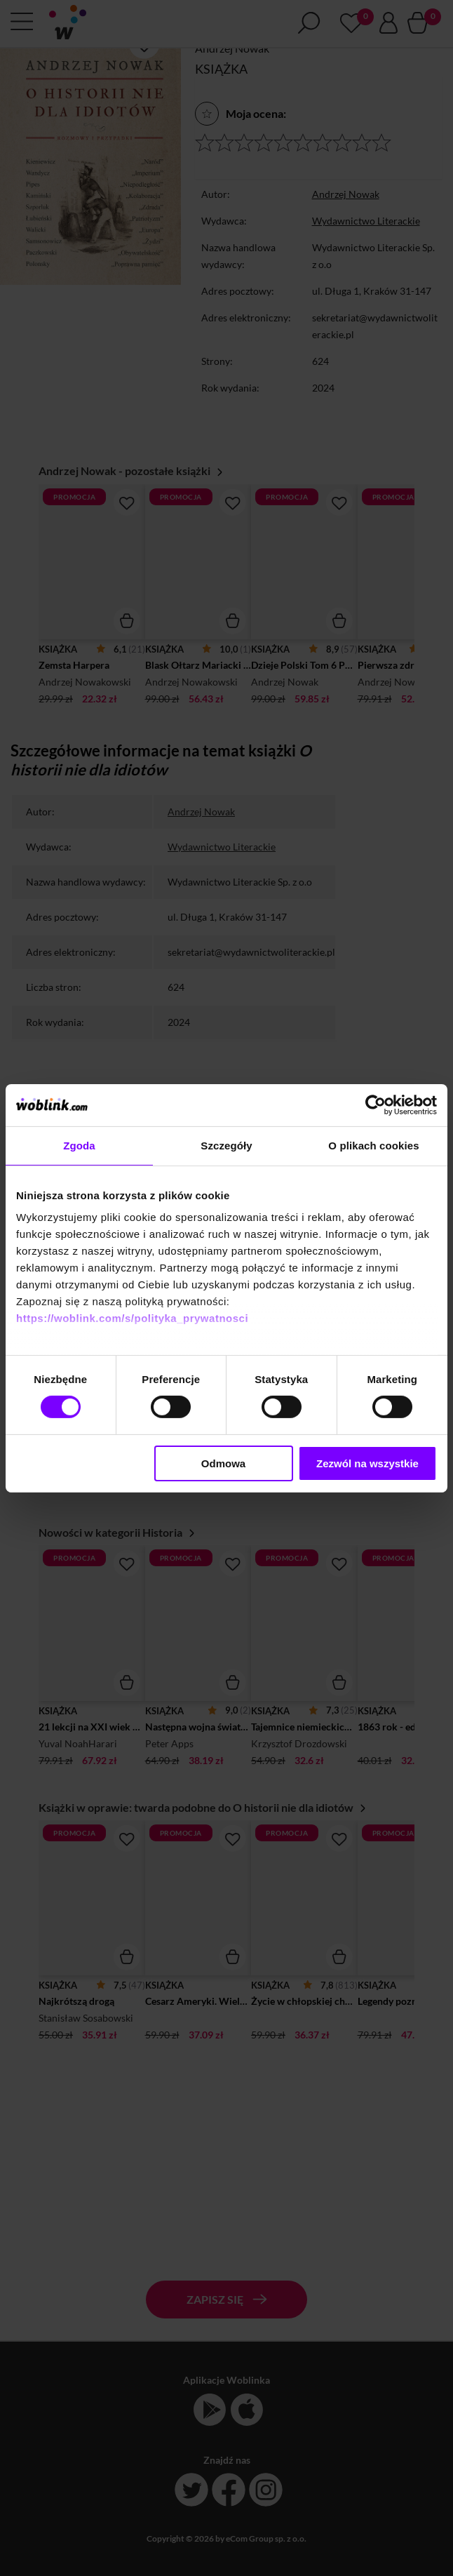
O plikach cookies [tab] (373, 1145)
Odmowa (223, 1463)
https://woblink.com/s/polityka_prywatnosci (132, 1318)
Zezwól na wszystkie (367, 1463)
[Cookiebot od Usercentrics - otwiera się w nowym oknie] (375, 1104)
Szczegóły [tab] (226, 1145)
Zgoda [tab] (79, 1145)
